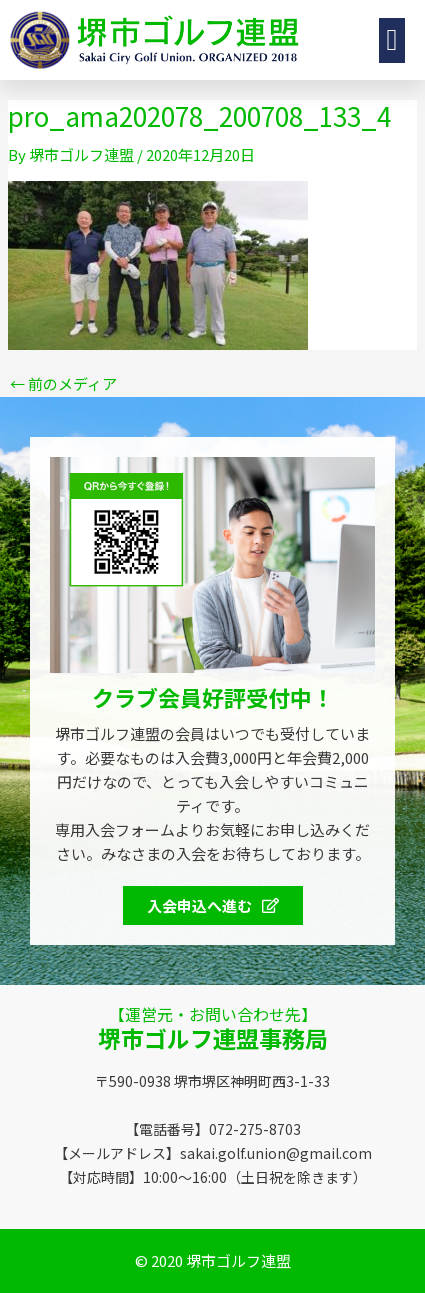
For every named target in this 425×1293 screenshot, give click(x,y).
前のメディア (63, 383)
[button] (392, 40)
